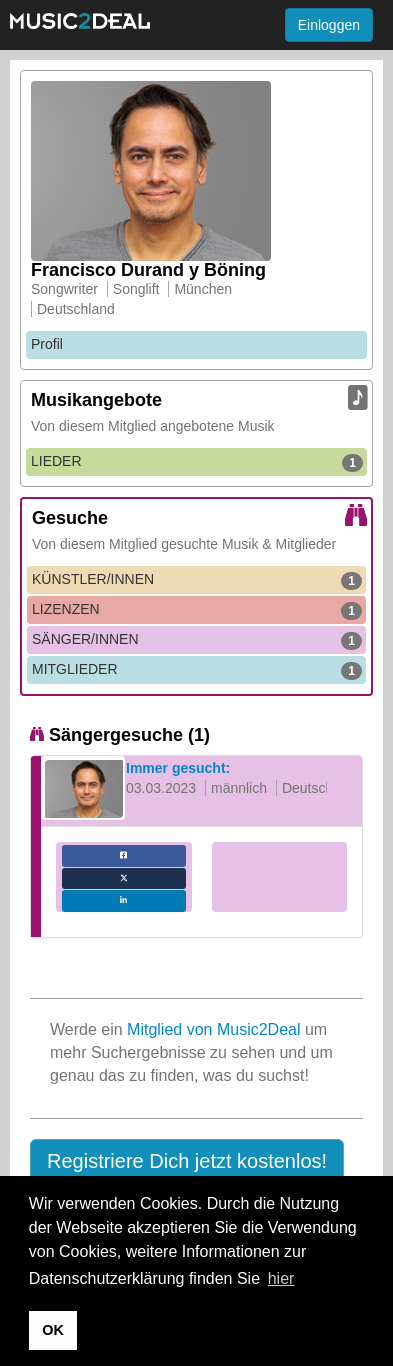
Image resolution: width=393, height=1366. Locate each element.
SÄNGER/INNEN (197, 640)
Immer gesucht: (178, 768)
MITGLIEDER (197, 670)
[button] (187, 1162)
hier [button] (281, 1278)
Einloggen (329, 25)
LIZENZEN (197, 610)
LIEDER (197, 462)
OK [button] (53, 1330)
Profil (47, 344)
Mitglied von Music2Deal (213, 1029)
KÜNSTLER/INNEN (197, 580)
